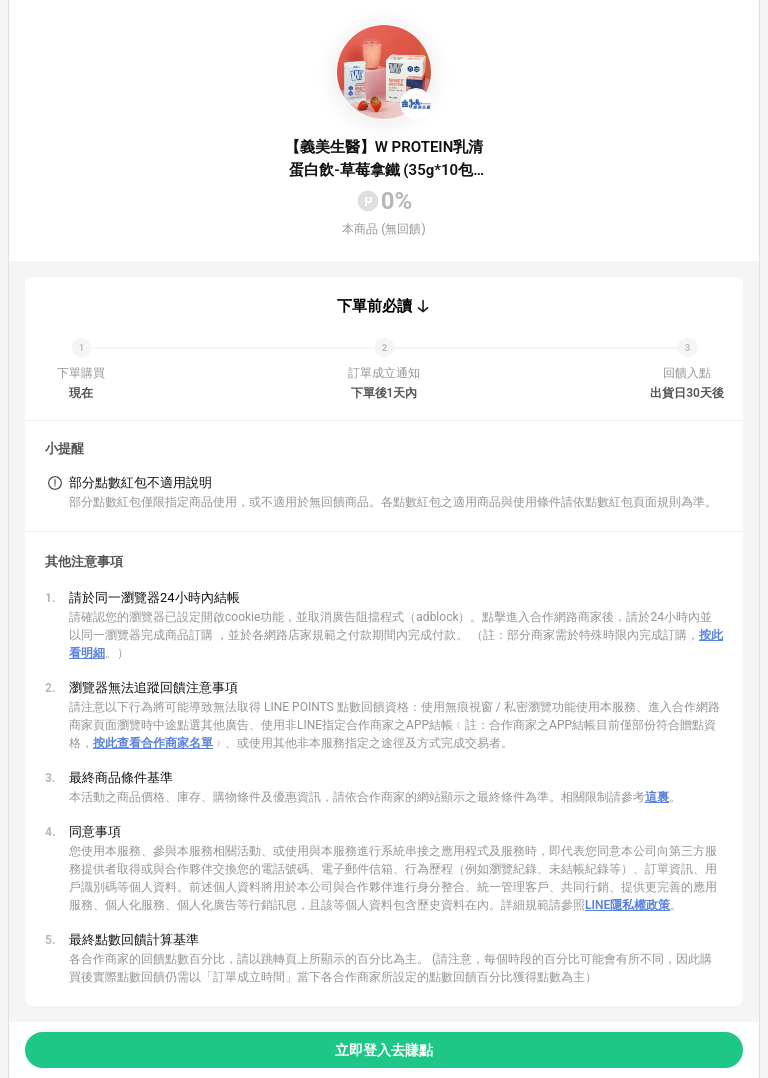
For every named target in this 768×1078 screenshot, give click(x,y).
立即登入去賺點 (384, 1050)
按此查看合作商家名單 (153, 743)
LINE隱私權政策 (627, 905)
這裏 (657, 797)
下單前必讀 (374, 306)
